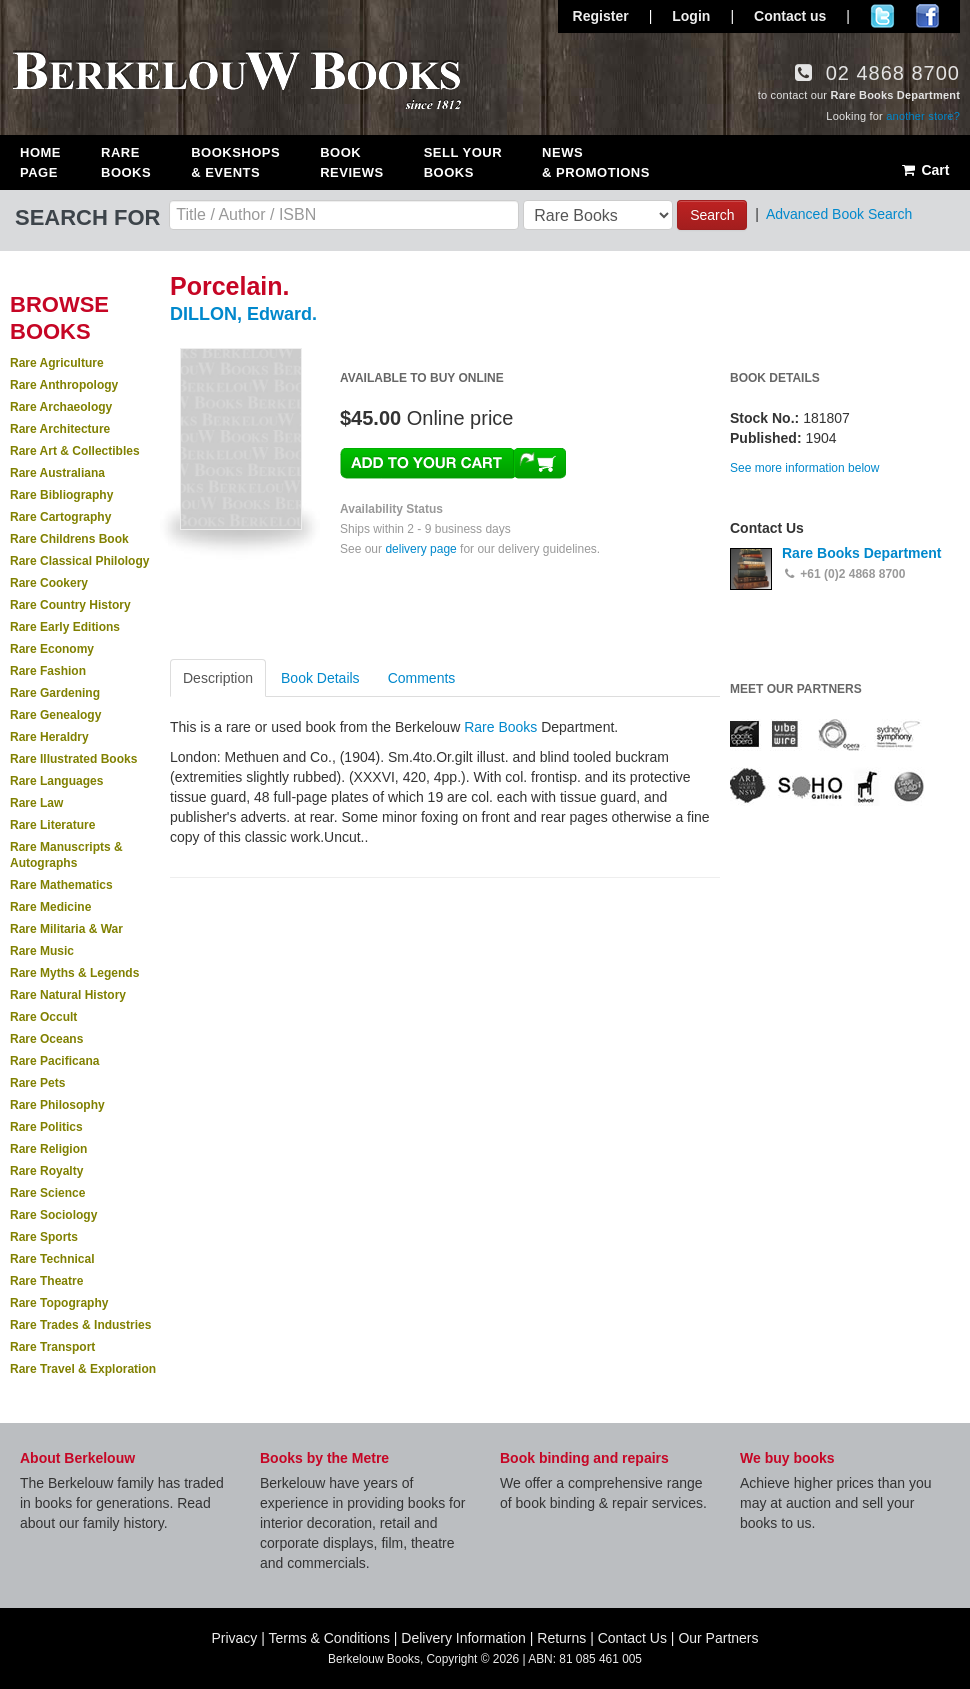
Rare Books (126, 162)
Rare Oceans (46, 1039)
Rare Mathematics (61, 885)
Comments (422, 678)
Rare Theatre (46, 1281)
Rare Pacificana (54, 1061)
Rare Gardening (55, 693)
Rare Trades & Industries (80, 1325)
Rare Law (36, 803)
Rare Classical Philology (79, 561)
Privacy (234, 1638)
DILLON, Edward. (243, 314)
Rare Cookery (49, 583)
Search (712, 215)
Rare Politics (46, 1127)
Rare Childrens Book (69, 539)
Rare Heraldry (49, 737)
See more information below (804, 468)
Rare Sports (44, 1237)
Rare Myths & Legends (74, 973)
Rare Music (42, 951)
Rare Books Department (862, 553)
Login (691, 16)
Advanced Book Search (839, 214)
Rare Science (47, 1193)
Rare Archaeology (61, 407)
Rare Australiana (57, 473)
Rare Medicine (50, 907)
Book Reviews (351, 162)
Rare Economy (52, 649)
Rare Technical (52, 1259)
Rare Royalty (46, 1171)
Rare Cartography (60, 517)
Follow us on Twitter (882, 16)
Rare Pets (37, 1083)
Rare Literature (52, 825)
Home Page (40, 162)
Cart (924, 170)
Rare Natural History (68, 995)
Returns (561, 1638)
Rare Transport (52, 1347)
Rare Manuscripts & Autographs (66, 855)
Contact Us (632, 1638)
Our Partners (718, 1638)
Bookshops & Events (235, 162)
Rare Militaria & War (66, 929)
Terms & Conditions (329, 1638)
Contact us (790, 16)
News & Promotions (596, 162)
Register (601, 16)
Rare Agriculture (57, 363)
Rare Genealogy (55, 715)
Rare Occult (43, 1017)
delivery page (420, 549)
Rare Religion (48, 1149)
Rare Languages (56, 781)
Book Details (320, 678)
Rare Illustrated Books (73, 759)
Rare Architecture (60, 429)
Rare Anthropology (64, 385)
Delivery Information (463, 1638)
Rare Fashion (48, 671)
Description (218, 678)
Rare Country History (70, 605)
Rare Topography (59, 1303)
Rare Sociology (53, 1215)
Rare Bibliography (61, 495)
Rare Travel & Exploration (83, 1369)
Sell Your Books (463, 162)
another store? (923, 116)
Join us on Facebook (927, 16)
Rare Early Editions (65, 627)
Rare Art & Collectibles (75, 451)
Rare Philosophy (57, 1105)
